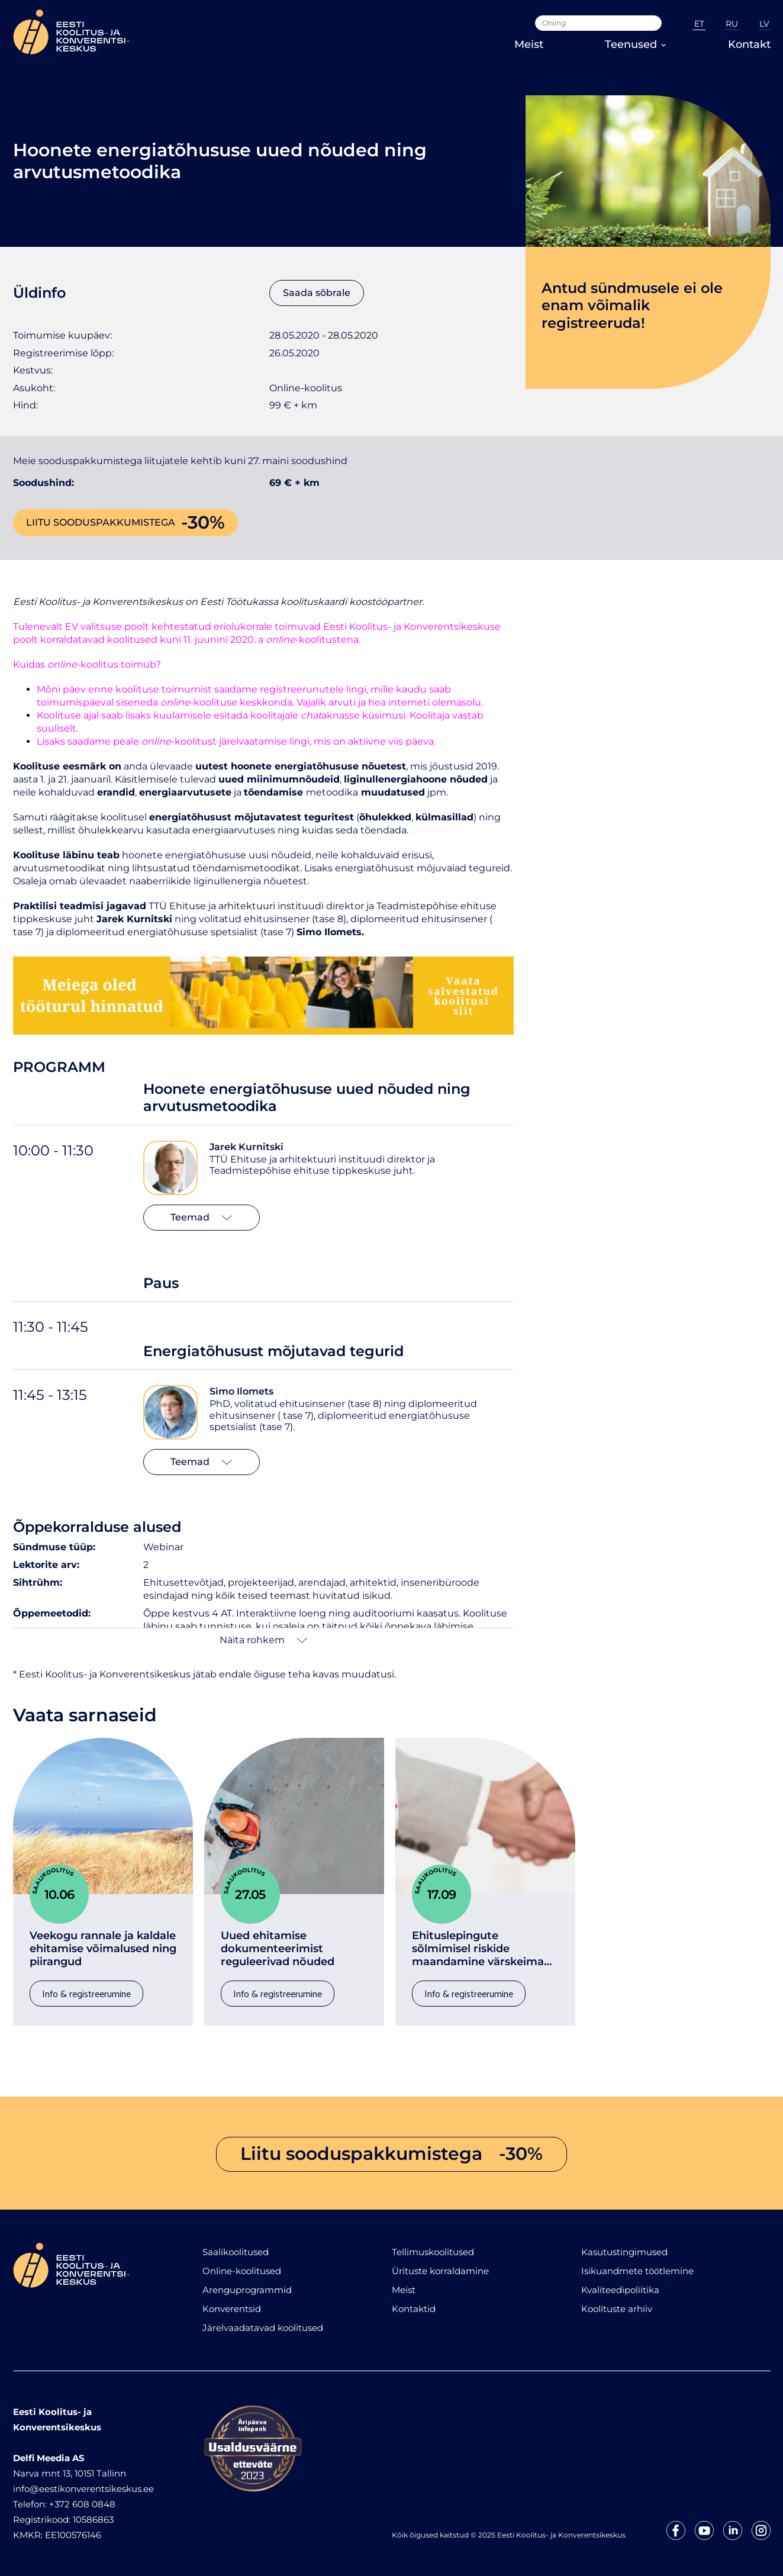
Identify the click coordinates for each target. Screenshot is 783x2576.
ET (699, 23)
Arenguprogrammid (247, 2289)
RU (732, 23)
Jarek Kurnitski (246, 1146)
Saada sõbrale (316, 292)
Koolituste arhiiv (616, 2308)
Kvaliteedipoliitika (620, 2289)
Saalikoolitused (235, 2252)
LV (764, 23)
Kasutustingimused (624, 2252)
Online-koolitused (241, 2270)
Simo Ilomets (241, 1391)
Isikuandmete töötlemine (637, 2270)
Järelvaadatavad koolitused (262, 2327)
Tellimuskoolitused (433, 2252)
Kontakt (749, 44)
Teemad (201, 1217)
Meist (528, 44)
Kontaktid (414, 2308)
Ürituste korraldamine (440, 2270)
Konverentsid (231, 2308)
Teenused (635, 44)
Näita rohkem (263, 1640)
